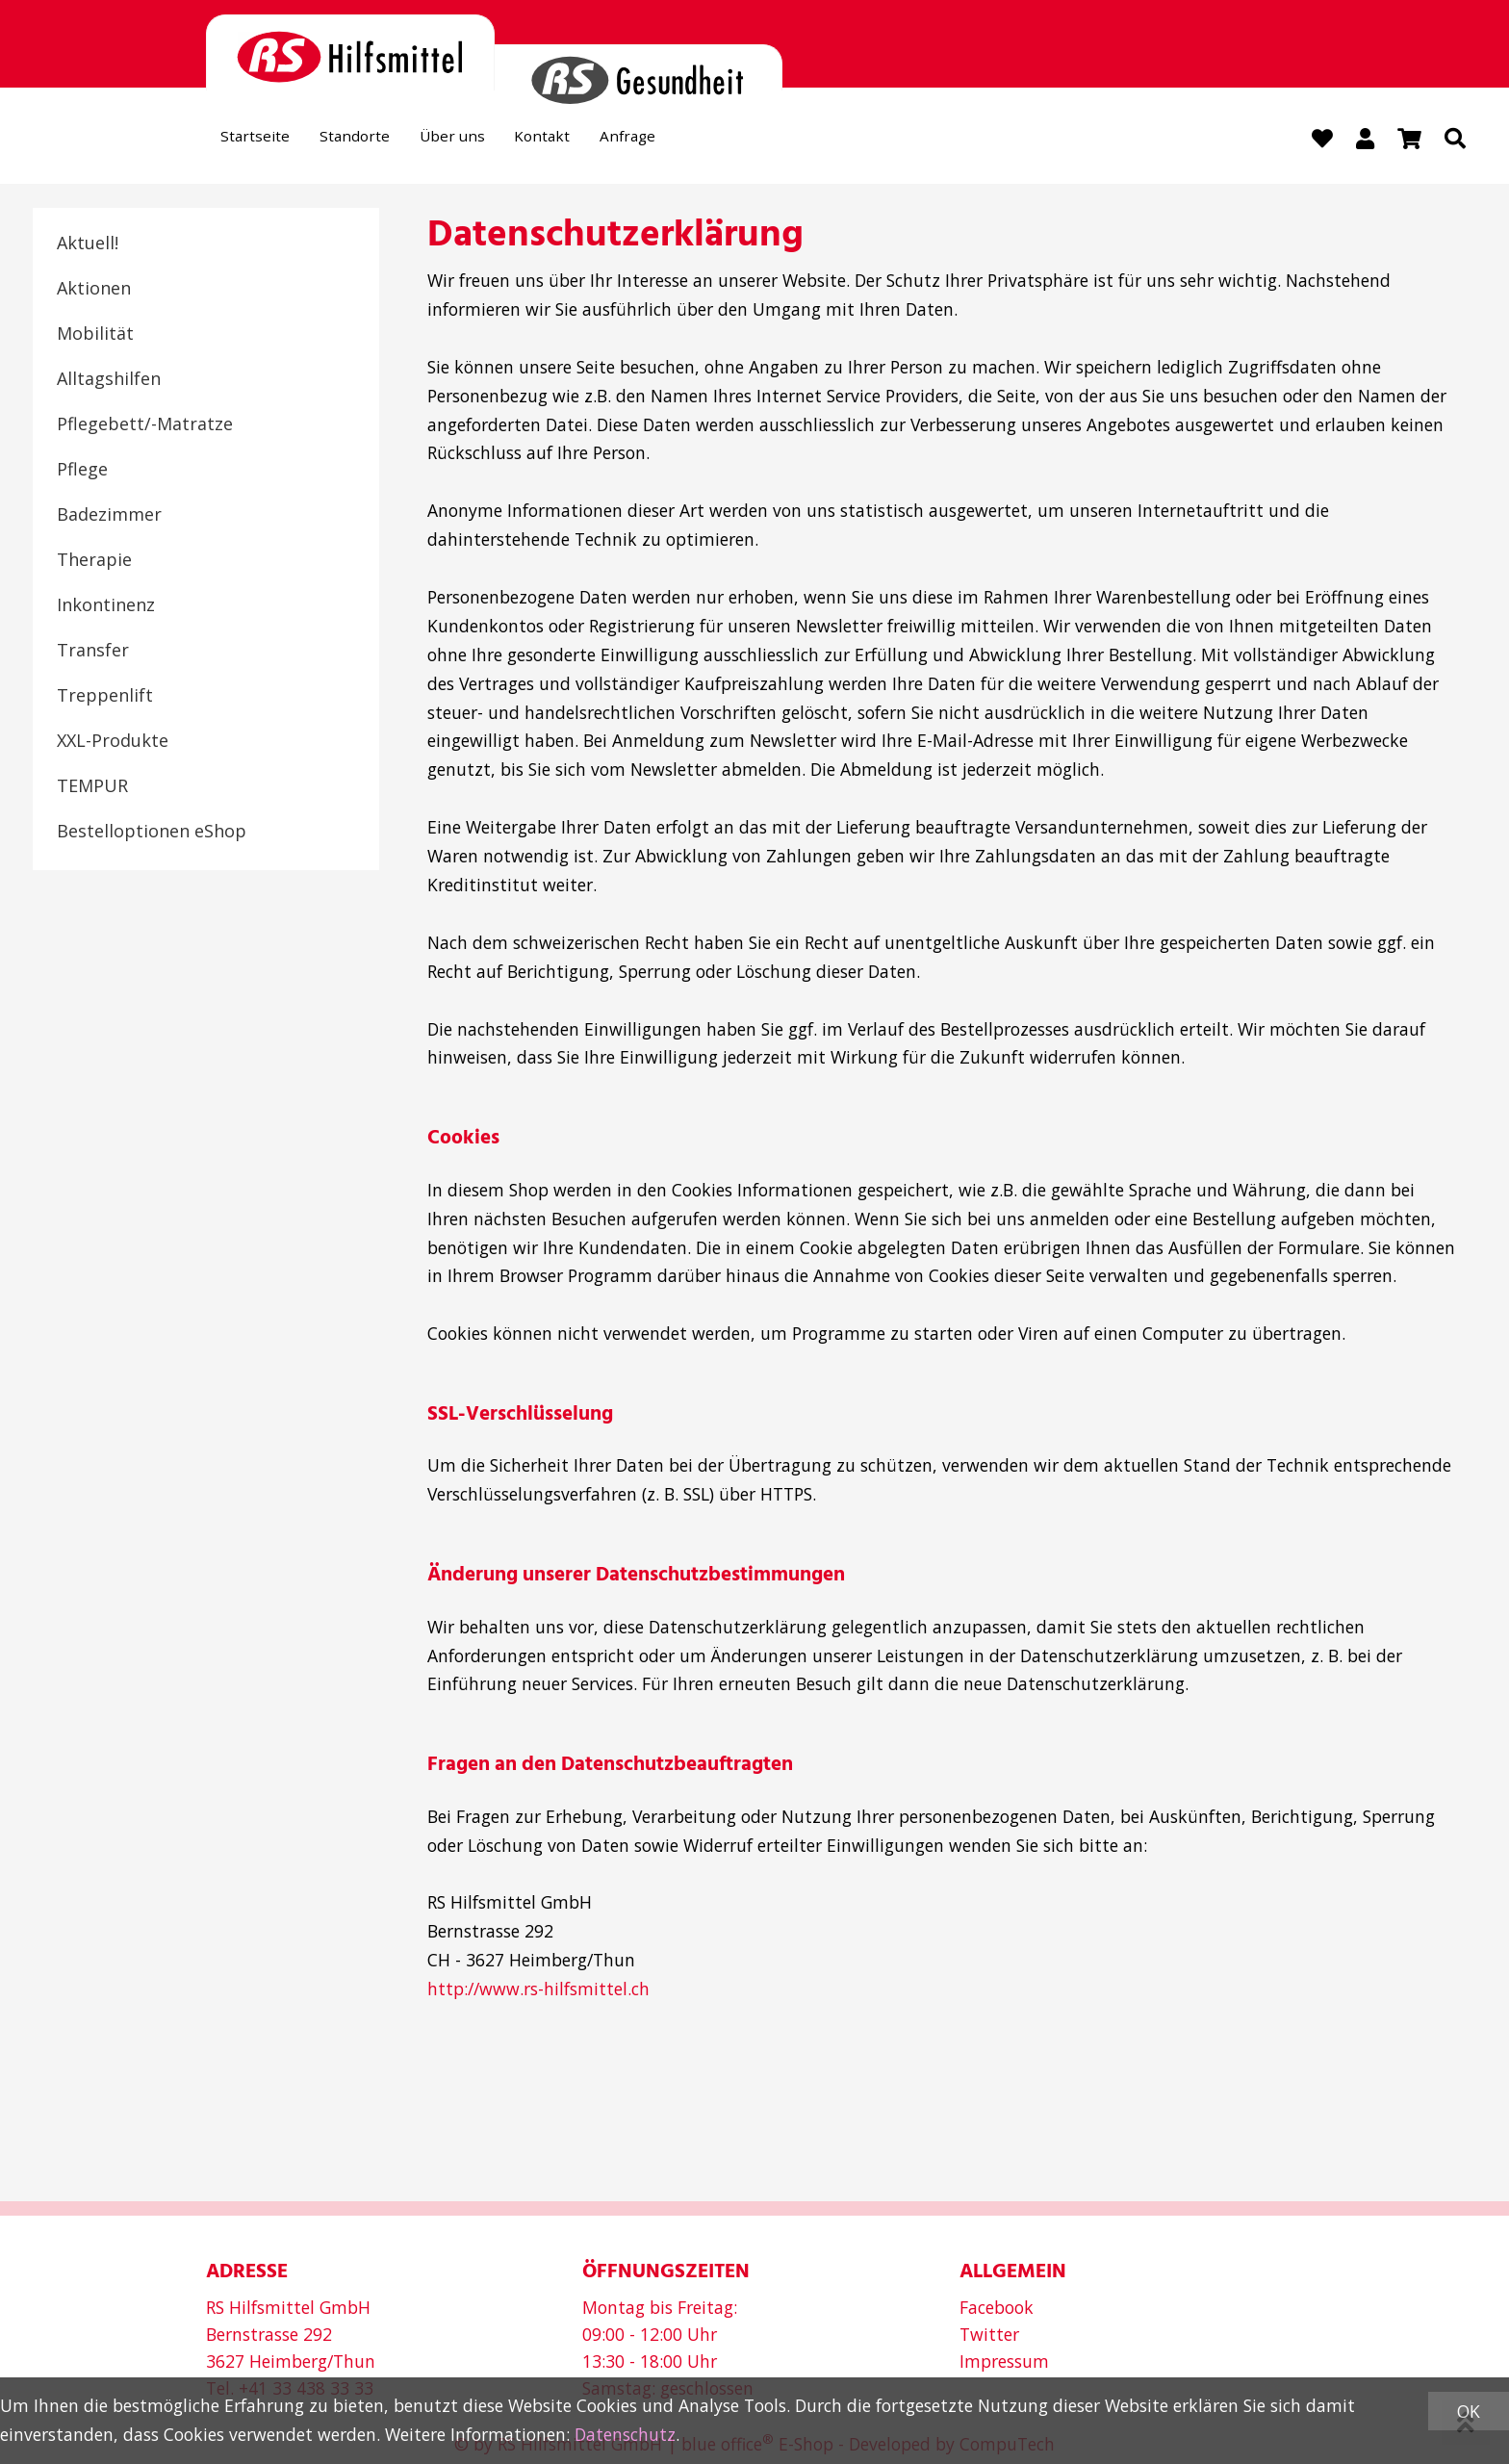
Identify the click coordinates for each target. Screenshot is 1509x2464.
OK (1468, 2411)
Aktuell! (87, 244)
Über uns (484, 140)
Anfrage (684, 140)
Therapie (94, 561)
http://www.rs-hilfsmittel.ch (538, 1990)
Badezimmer (109, 515)
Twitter (989, 2334)
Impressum (1004, 2361)
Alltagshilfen (109, 380)
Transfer (93, 651)
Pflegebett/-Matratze (145, 425)
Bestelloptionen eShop (151, 832)
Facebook (996, 2307)
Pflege (82, 470)
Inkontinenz (106, 606)
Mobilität (95, 334)
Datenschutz (625, 2434)
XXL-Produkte (112, 742)
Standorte (375, 140)
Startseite (262, 140)
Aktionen (94, 289)
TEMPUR (92, 787)
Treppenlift (105, 696)
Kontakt (587, 140)
